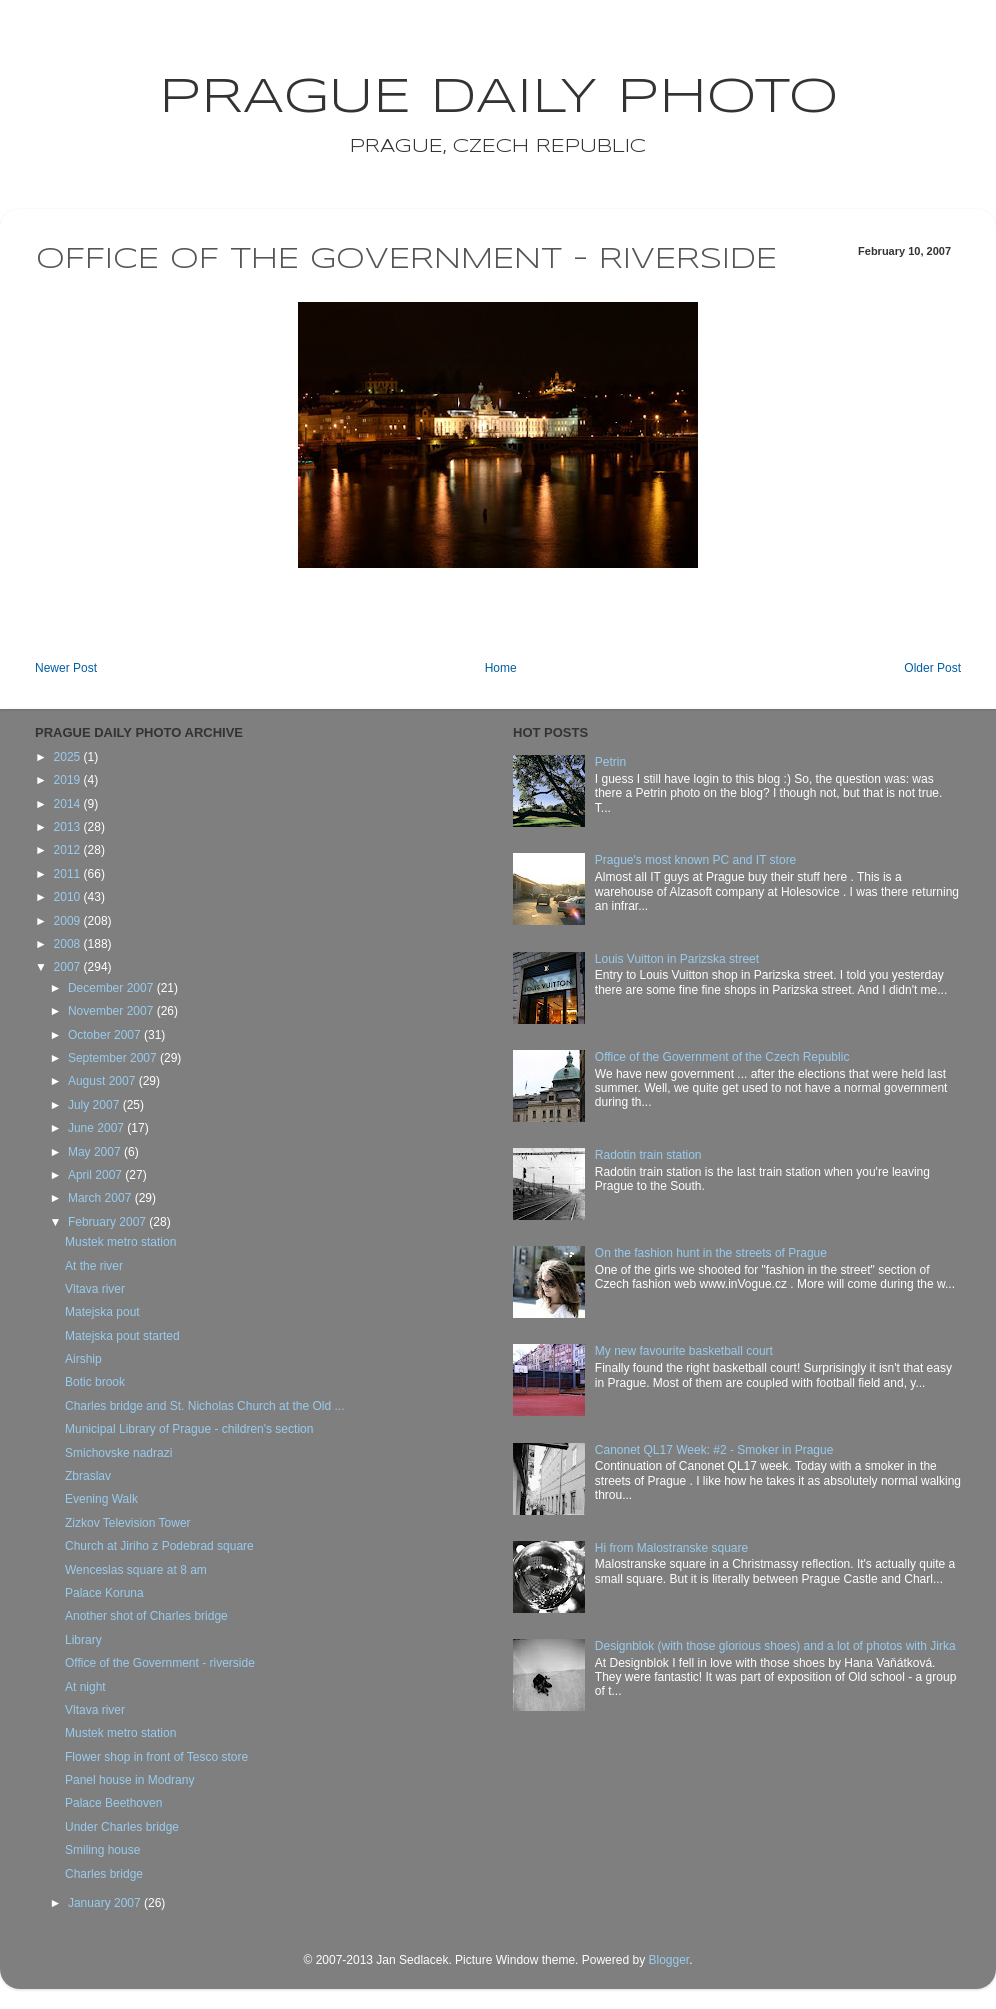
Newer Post (66, 668)
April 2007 (96, 1175)
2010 (69, 897)
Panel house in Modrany (129, 1780)
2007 (69, 967)
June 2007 (97, 1128)
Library (83, 1640)
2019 (69, 780)
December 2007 (112, 988)
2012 (69, 850)
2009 (69, 921)
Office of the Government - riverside (160, 1663)
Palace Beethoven (113, 1803)
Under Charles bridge (122, 1827)
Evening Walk (101, 1499)
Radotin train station (648, 1155)
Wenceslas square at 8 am (136, 1570)
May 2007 (96, 1152)
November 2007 (112, 1011)
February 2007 (108, 1222)
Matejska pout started (122, 1336)
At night (85, 1687)
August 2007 (103, 1081)
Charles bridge (104, 1874)
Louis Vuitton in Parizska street (677, 959)
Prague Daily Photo (498, 98)
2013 (69, 827)
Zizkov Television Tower (128, 1523)
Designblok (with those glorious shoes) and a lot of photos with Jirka (775, 1646)
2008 (69, 944)
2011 (69, 874)
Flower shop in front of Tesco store (156, 1757)
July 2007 (95, 1105)
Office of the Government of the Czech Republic (722, 1057)
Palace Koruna (104, 1593)
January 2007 (106, 1903)
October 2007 (106, 1035)
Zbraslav (88, 1476)
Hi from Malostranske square (671, 1548)
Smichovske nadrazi (118, 1453)
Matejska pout (102, 1312)
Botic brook (95, 1382)
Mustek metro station (120, 1242)
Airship (83, 1359)
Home (501, 668)
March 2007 (101, 1198)
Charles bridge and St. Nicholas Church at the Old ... (204, 1406)
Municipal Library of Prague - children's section (189, 1429)
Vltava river (95, 1289)
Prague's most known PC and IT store (696, 860)
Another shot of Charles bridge (146, 1616)
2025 (69, 757)
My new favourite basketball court (684, 1351)
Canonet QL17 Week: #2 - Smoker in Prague (714, 1450)
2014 (69, 804)
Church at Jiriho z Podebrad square (159, 1546)
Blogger (668, 1960)
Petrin (610, 762)
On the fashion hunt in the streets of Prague (711, 1253)
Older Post (932, 668)
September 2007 (114, 1058)
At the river (94, 1266)
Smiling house (102, 1850)
